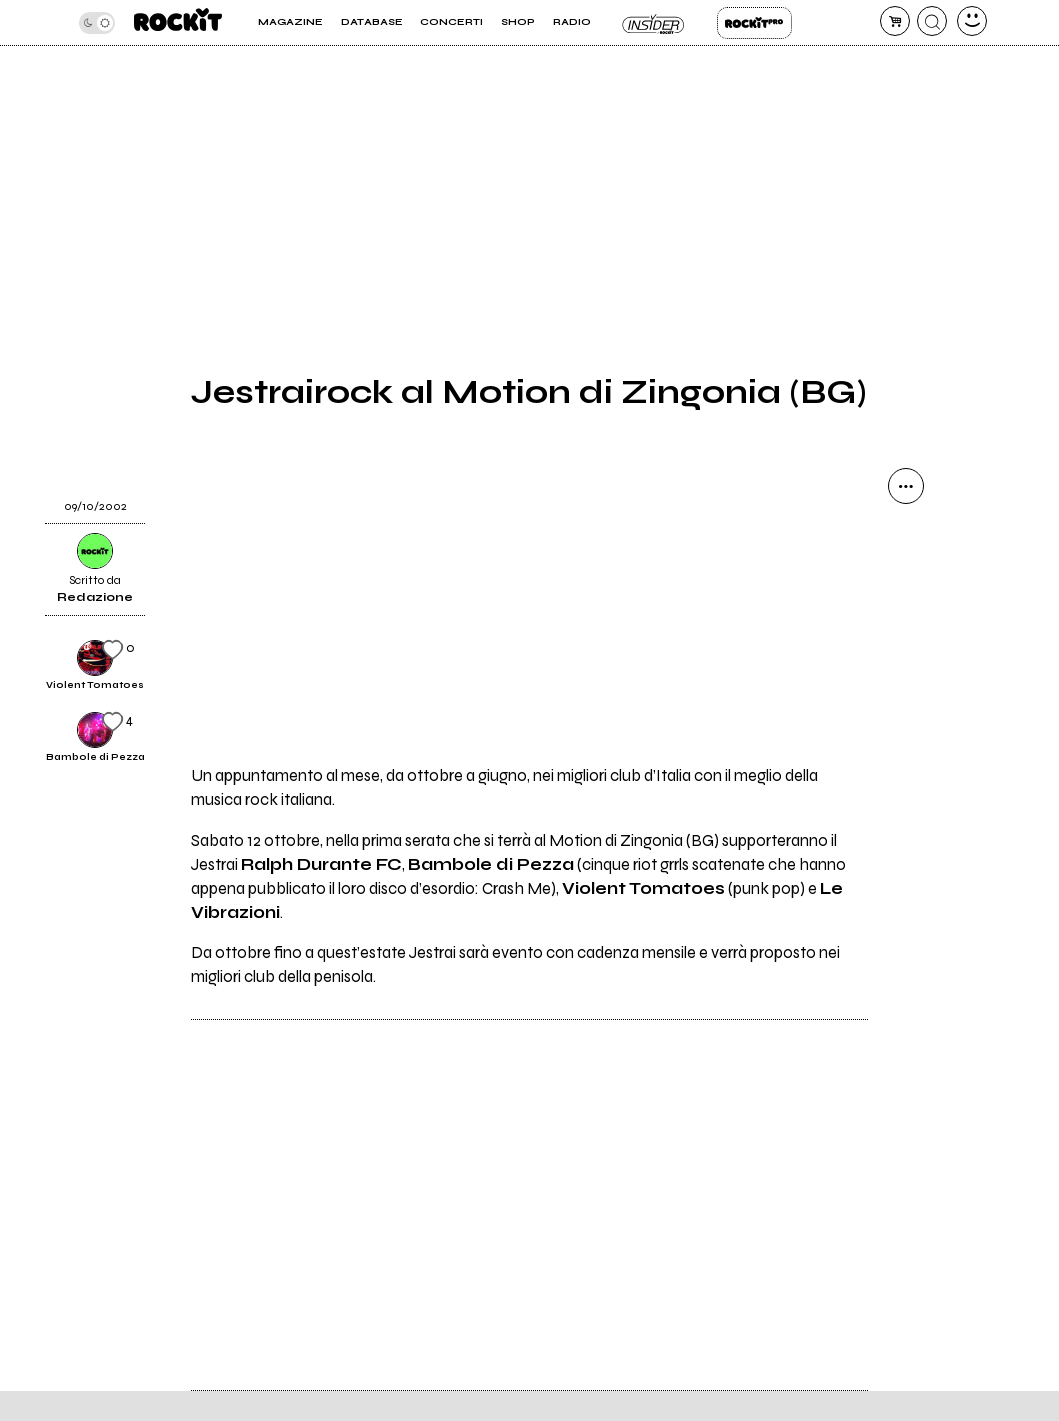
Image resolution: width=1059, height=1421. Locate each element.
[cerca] (932, 21)
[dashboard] (972, 21)
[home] (178, 22)
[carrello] (895, 21)
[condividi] (906, 486)
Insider (654, 23)
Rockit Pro (754, 23)
